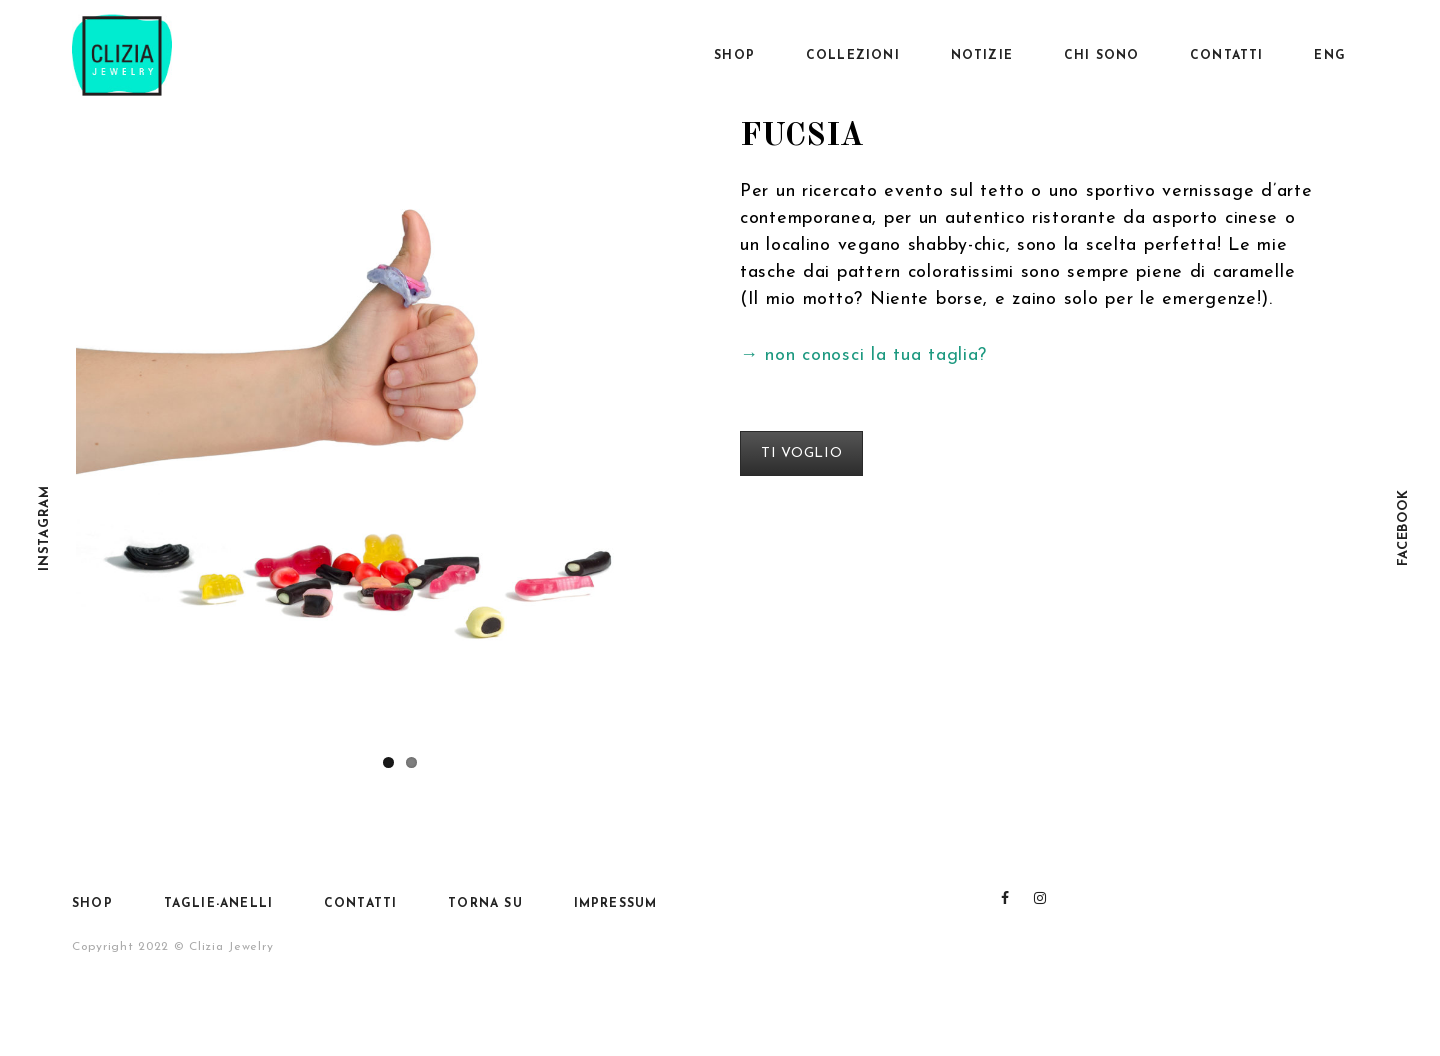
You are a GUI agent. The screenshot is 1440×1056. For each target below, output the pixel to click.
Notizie (982, 56)
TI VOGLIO (801, 453)
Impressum (616, 904)
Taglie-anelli (219, 904)
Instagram (44, 527)
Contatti (1227, 56)
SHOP (734, 56)
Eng (1330, 56)
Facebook (1403, 528)
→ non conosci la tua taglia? (863, 355)
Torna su (485, 904)
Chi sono (1102, 56)
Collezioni (853, 56)
